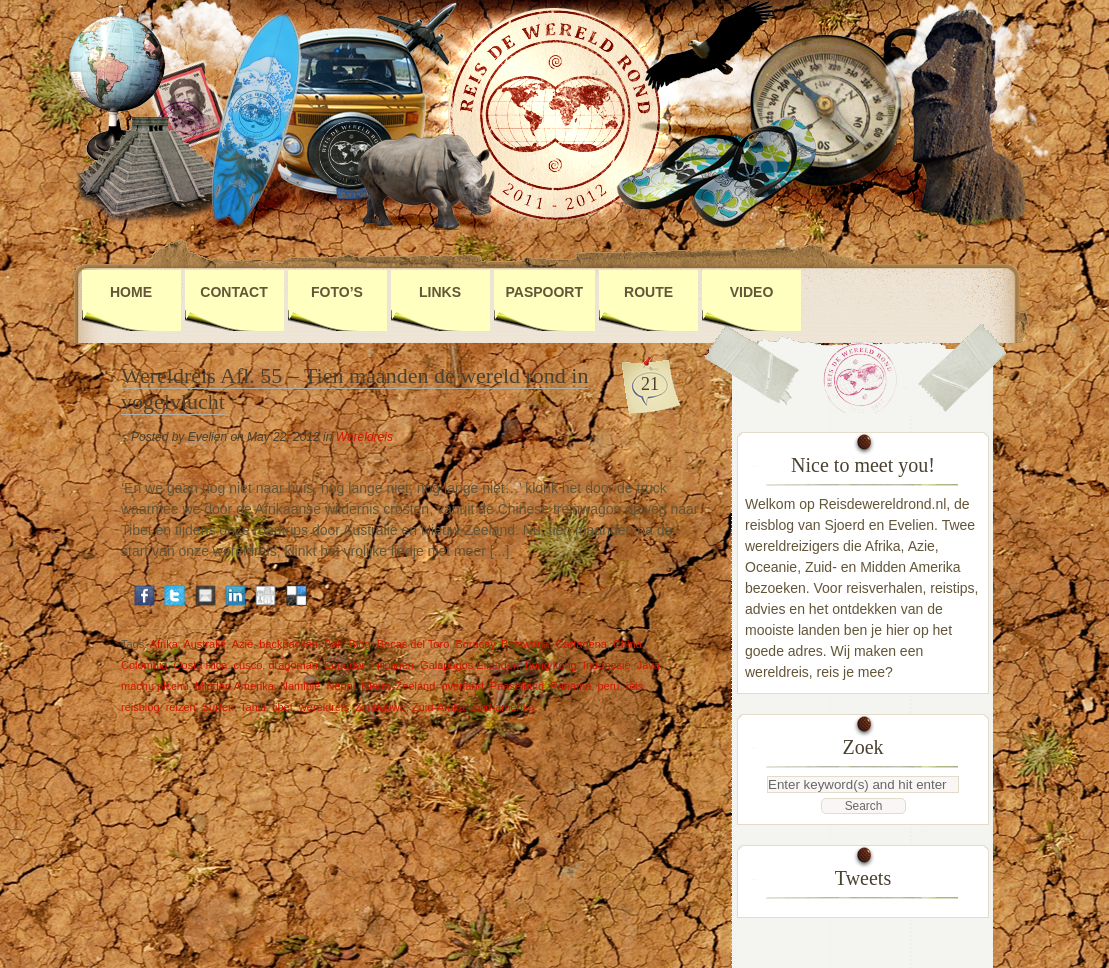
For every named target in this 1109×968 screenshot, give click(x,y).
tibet (282, 707)
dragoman (293, 665)
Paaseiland (517, 686)
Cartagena (581, 644)
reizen (181, 707)
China (627, 644)
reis (635, 686)
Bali (333, 644)
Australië (204, 644)
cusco (248, 665)
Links (440, 292)
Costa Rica (201, 665)
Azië (242, 644)
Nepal (340, 686)
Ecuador (344, 665)
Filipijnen (392, 665)
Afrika (164, 644)
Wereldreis (364, 437)
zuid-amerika (502, 707)
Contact (233, 292)
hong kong (550, 665)
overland (462, 686)
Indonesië (607, 665)
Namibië (300, 686)
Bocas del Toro (413, 644)
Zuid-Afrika (438, 707)
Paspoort (545, 292)
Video (752, 292)
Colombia (144, 665)
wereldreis (324, 707)
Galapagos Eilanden (469, 665)
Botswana (525, 644)
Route (648, 292)
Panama (570, 686)
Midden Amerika (234, 686)
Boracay (475, 644)
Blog (360, 644)
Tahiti (253, 707)
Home (131, 292)
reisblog (140, 707)
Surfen (218, 707)
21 (650, 384)
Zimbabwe (380, 707)
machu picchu (155, 686)
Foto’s (337, 292)
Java (648, 665)
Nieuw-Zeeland (398, 686)
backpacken (288, 644)
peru (608, 686)
